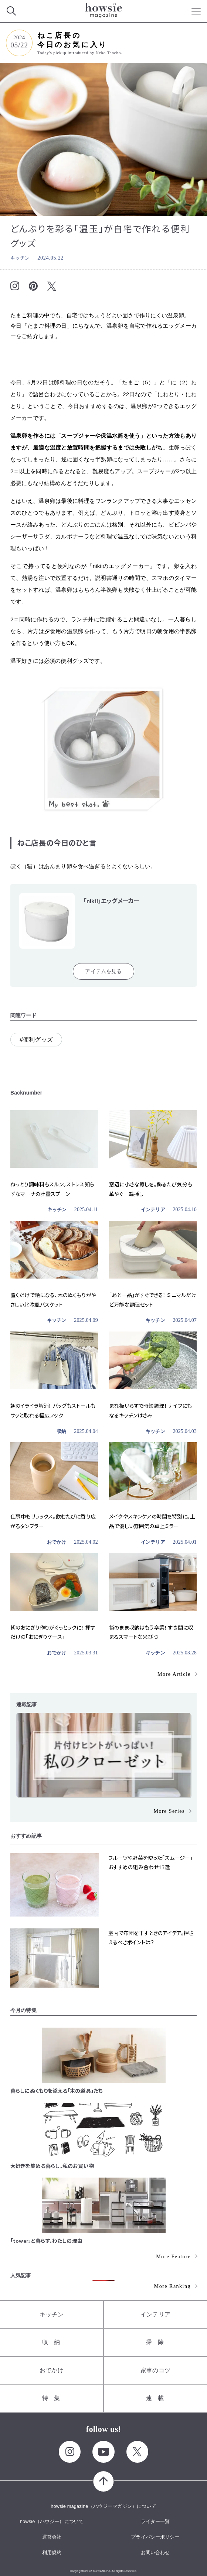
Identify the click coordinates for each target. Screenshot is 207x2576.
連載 (158, 2398)
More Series (169, 1811)
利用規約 (52, 2552)
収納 (61, 1431)
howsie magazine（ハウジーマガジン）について (103, 2506)
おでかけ (57, 1542)
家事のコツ (155, 2370)
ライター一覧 (155, 2521)
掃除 (158, 2342)
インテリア (153, 1209)
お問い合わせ (155, 2552)
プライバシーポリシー (155, 2537)
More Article (174, 1674)
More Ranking (172, 2286)
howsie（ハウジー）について (52, 2521)
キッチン (20, 258)
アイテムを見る (103, 971)
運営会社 (52, 2537)
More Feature (173, 2256)
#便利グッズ (36, 1039)
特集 (54, 2398)
